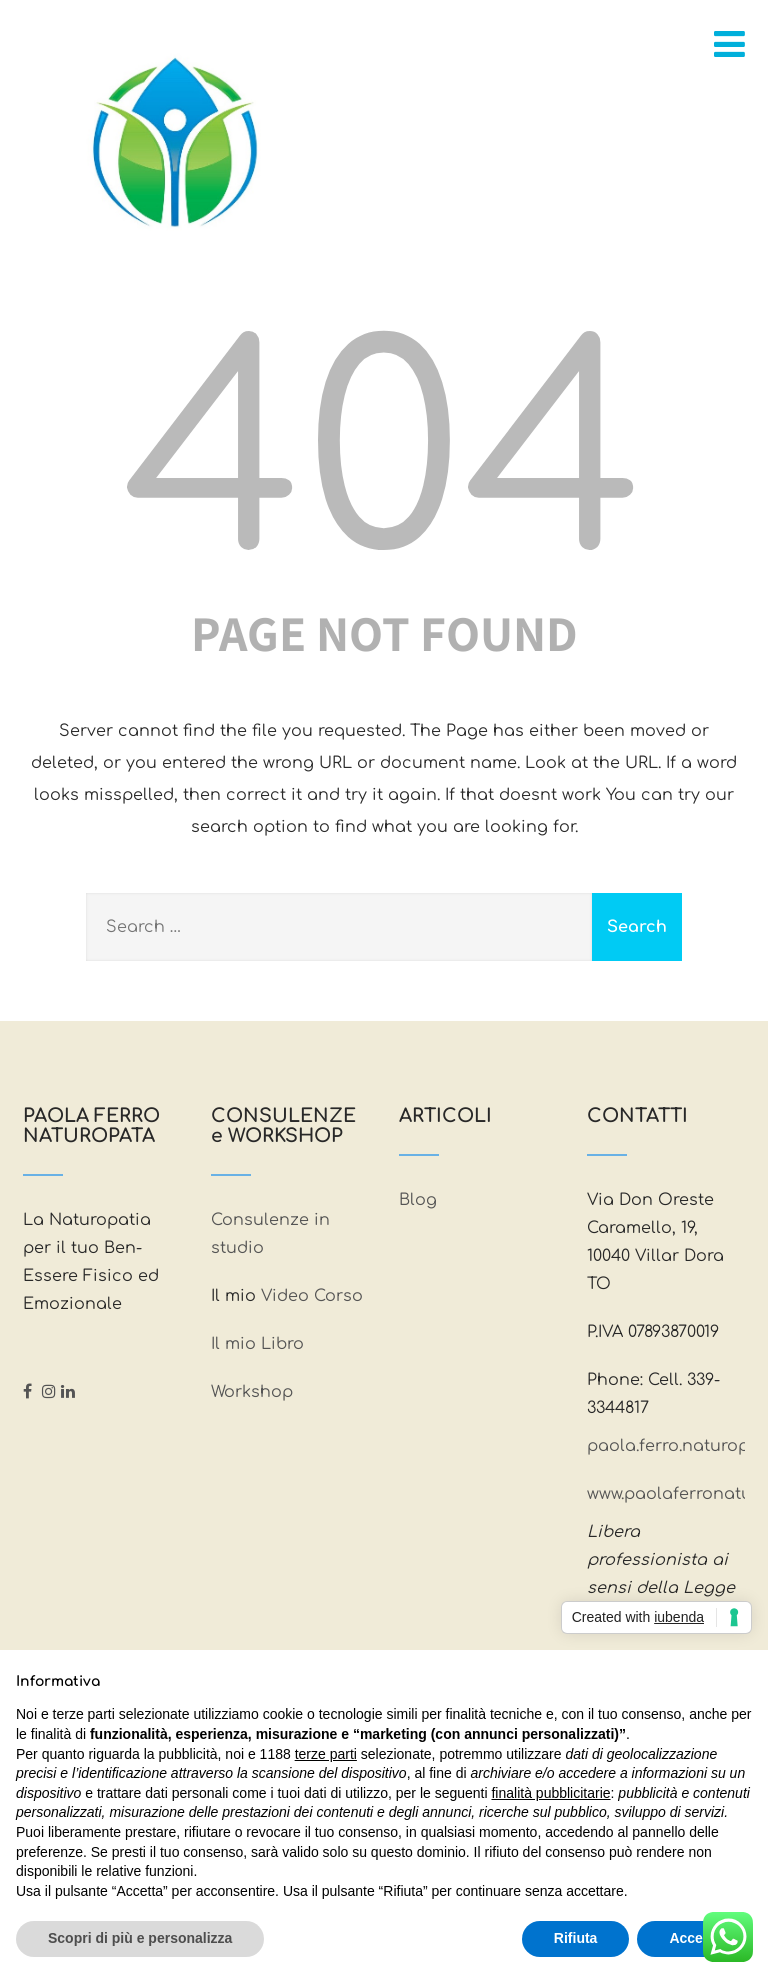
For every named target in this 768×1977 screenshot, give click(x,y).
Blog (418, 1200)
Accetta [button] (694, 1938)
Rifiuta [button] (576, 1938)
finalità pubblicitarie (550, 1793)
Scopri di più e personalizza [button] (140, 1938)
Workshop (252, 1392)
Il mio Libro (257, 1344)
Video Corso (312, 1296)
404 (384, 459)
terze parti (326, 1754)
